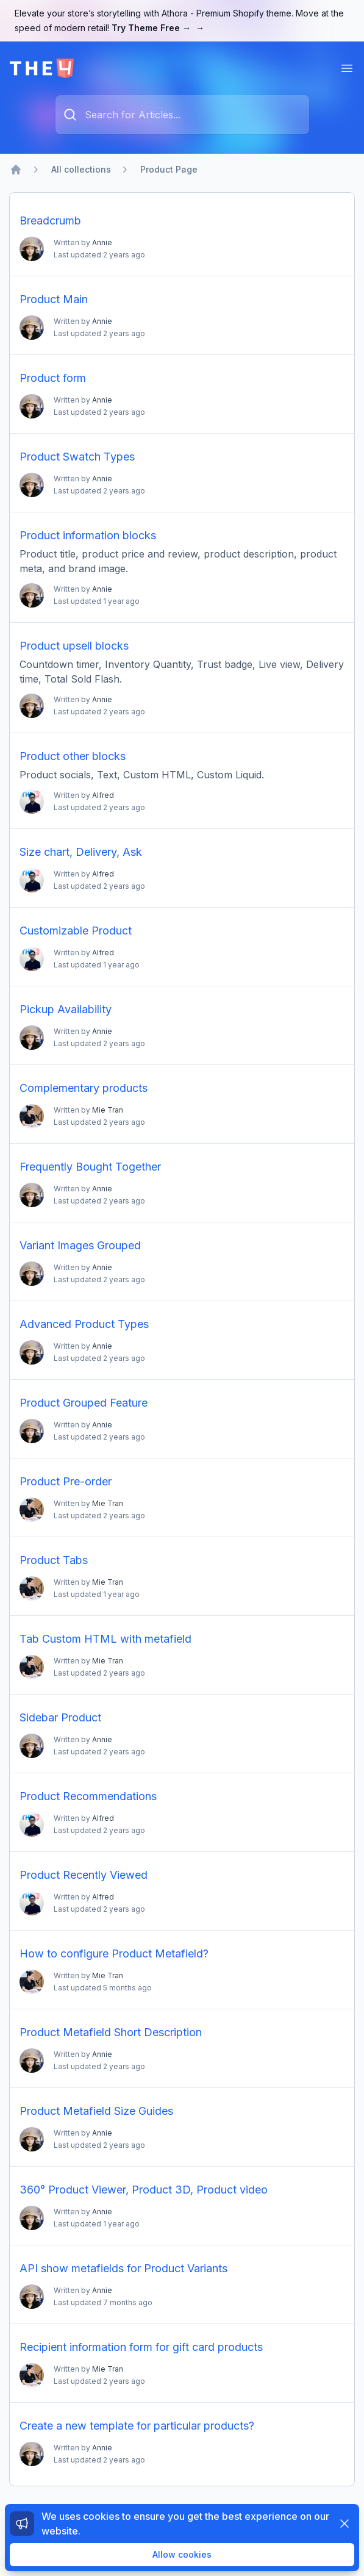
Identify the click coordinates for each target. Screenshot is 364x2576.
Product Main (54, 299)
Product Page (169, 169)
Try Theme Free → (158, 28)
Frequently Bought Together (90, 1166)
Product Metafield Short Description (111, 2032)
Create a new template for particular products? (137, 2425)
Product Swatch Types (77, 456)
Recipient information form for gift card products (141, 2347)
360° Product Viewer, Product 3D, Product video (144, 2189)
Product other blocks (73, 756)
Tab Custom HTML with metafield (105, 1638)
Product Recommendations (88, 1796)
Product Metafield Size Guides (96, 2110)
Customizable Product (76, 930)
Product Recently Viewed (84, 1874)
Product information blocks (88, 535)
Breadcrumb (50, 220)
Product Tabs (54, 1560)
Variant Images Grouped (80, 1245)
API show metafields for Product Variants (123, 2268)
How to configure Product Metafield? (114, 1953)
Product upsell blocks (74, 645)
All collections (81, 169)
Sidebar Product (60, 1717)
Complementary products (84, 1088)
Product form (53, 377)
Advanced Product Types (84, 1324)
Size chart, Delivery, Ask (81, 851)
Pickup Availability (66, 1009)
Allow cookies (182, 2554)
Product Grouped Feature (84, 1402)
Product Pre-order (66, 1481)
